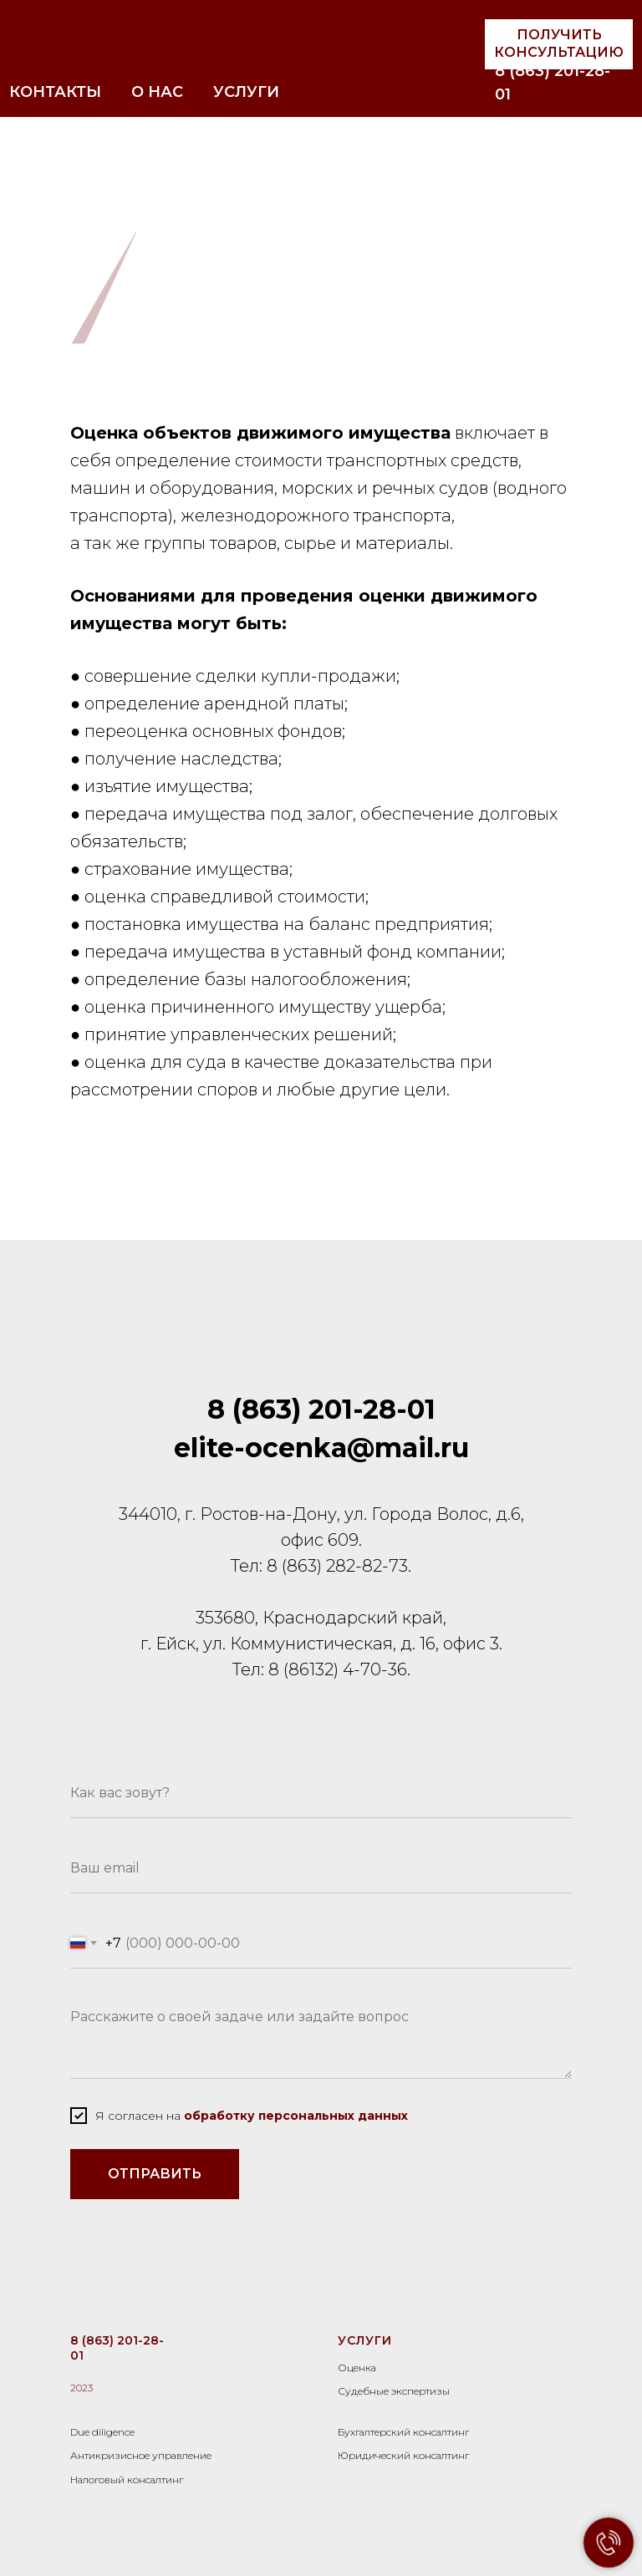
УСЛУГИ (246, 92)
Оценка (357, 2367)
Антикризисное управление (140, 2455)
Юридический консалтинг (403, 2455)
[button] (559, 44)
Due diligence (102, 2432)
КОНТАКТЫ (55, 92)
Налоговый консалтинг (126, 2479)
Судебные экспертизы (394, 2391)
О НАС (157, 92)
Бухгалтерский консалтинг (403, 2432)
